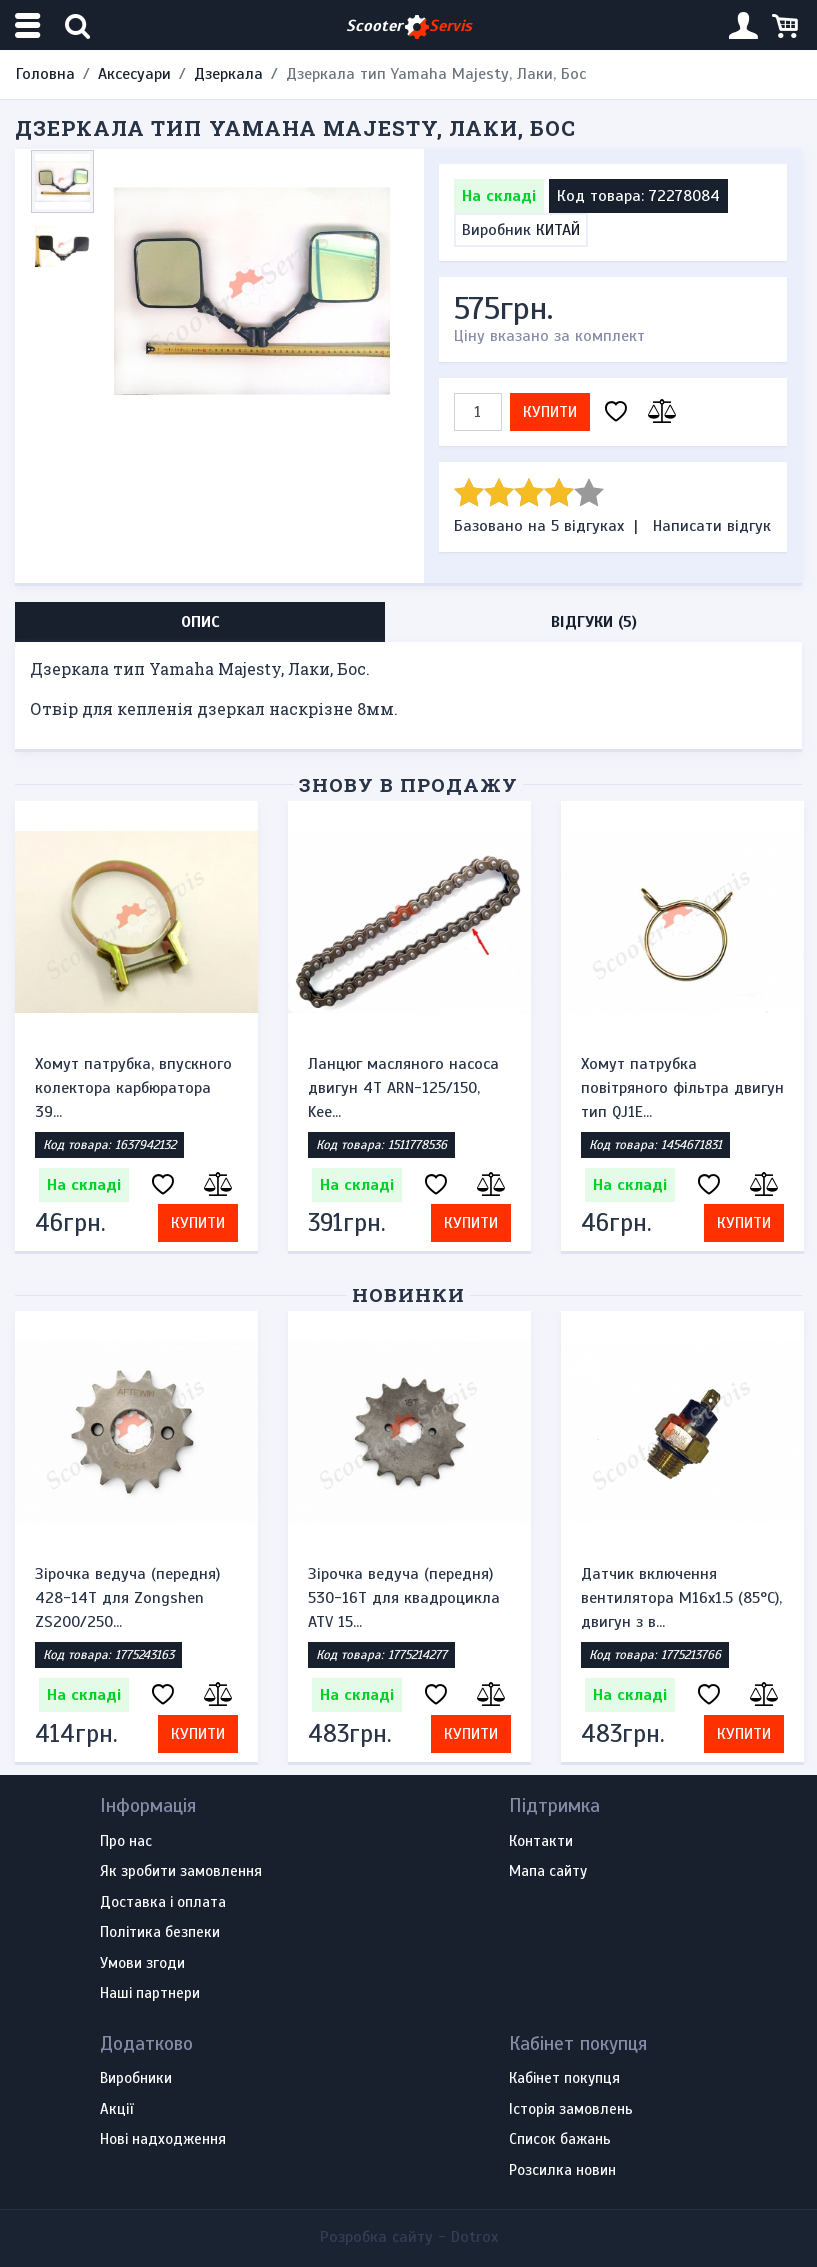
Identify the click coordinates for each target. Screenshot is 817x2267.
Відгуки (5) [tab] (594, 622)
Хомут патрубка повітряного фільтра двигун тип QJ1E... (682, 1088)
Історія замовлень (571, 2110)
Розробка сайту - (409, 2237)
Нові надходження (163, 2140)
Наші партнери (150, 1994)
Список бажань (560, 2140)
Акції (116, 2110)
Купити (550, 412)
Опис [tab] (200, 622)
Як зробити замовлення (181, 1872)
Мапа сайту (548, 1872)
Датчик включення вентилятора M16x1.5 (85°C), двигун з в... (681, 1598)
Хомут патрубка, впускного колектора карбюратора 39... (133, 1088)
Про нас (126, 1842)
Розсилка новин (562, 2171)
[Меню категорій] (30, 25)
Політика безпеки (160, 1933)
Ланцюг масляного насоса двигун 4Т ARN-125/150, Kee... (403, 1088)
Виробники (136, 2079)
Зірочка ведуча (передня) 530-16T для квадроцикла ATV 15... (404, 1598)
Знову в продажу (408, 784)
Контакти (541, 1842)
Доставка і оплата (163, 1903)
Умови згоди (142, 1964)
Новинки (408, 1294)
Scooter (409, 26)
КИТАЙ (558, 230)
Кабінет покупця (564, 2079)
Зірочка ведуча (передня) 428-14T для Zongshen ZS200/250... (127, 1598)
